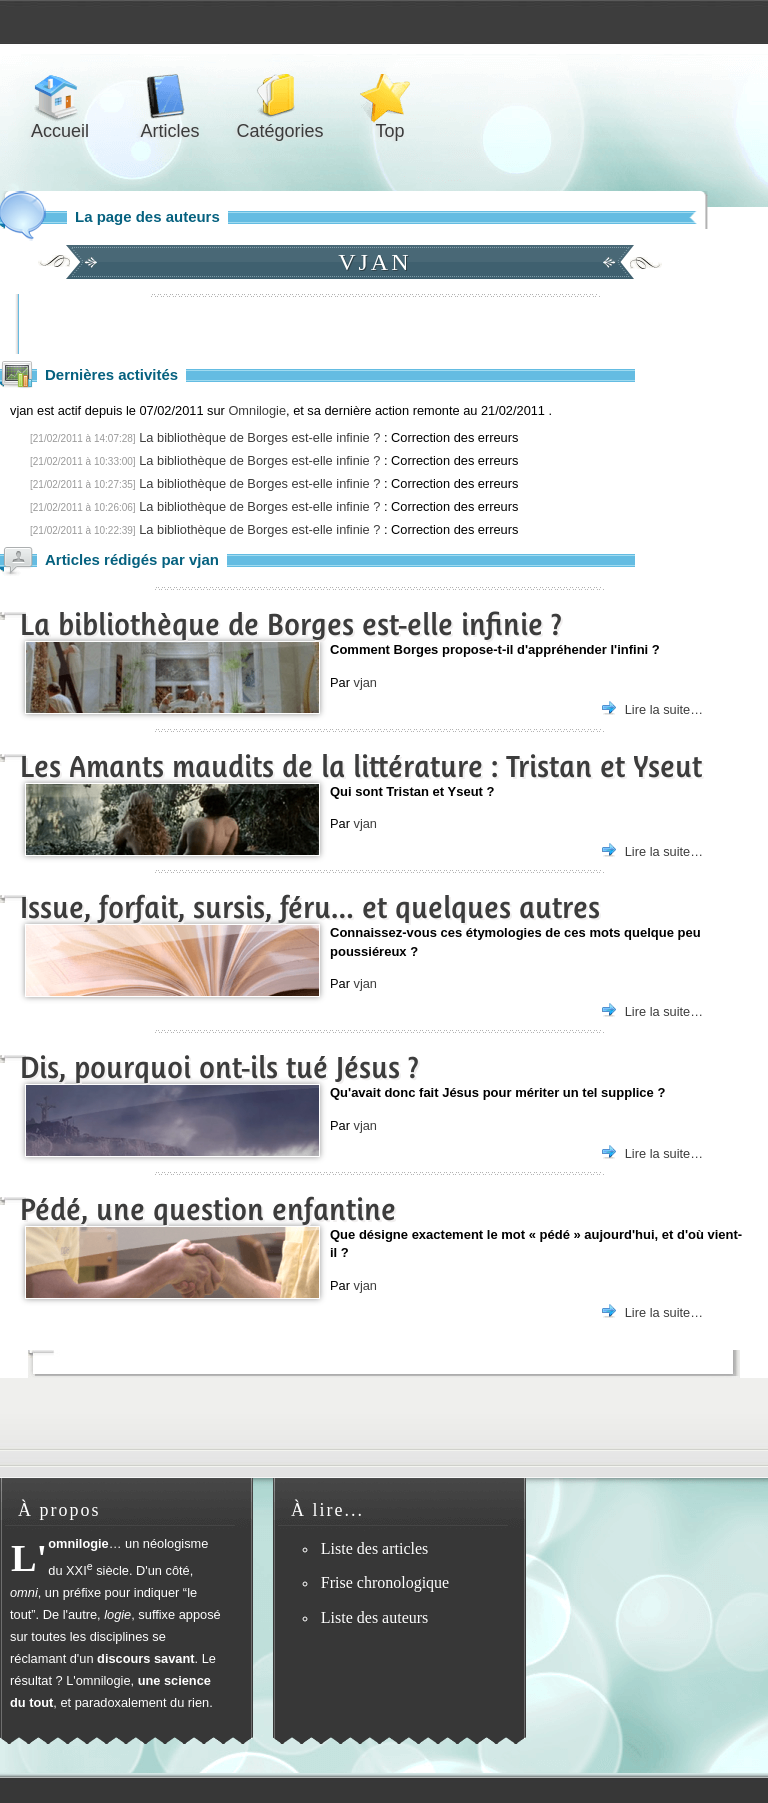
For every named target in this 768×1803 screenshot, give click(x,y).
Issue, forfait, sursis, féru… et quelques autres (310, 907)
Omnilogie (257, 410)
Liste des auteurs (375, 1617)
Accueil (60, 96)
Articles (170, 96)
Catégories (280, 96)
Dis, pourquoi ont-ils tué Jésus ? (219, 1067)
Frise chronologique (385, 1582)
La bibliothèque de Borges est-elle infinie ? (259, 437)
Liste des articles (375, 1548)
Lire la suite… (664, 709)
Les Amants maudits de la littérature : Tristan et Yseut (361, 766)
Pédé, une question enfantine (208, 1209)
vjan (364, 682)
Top (390, 96)
